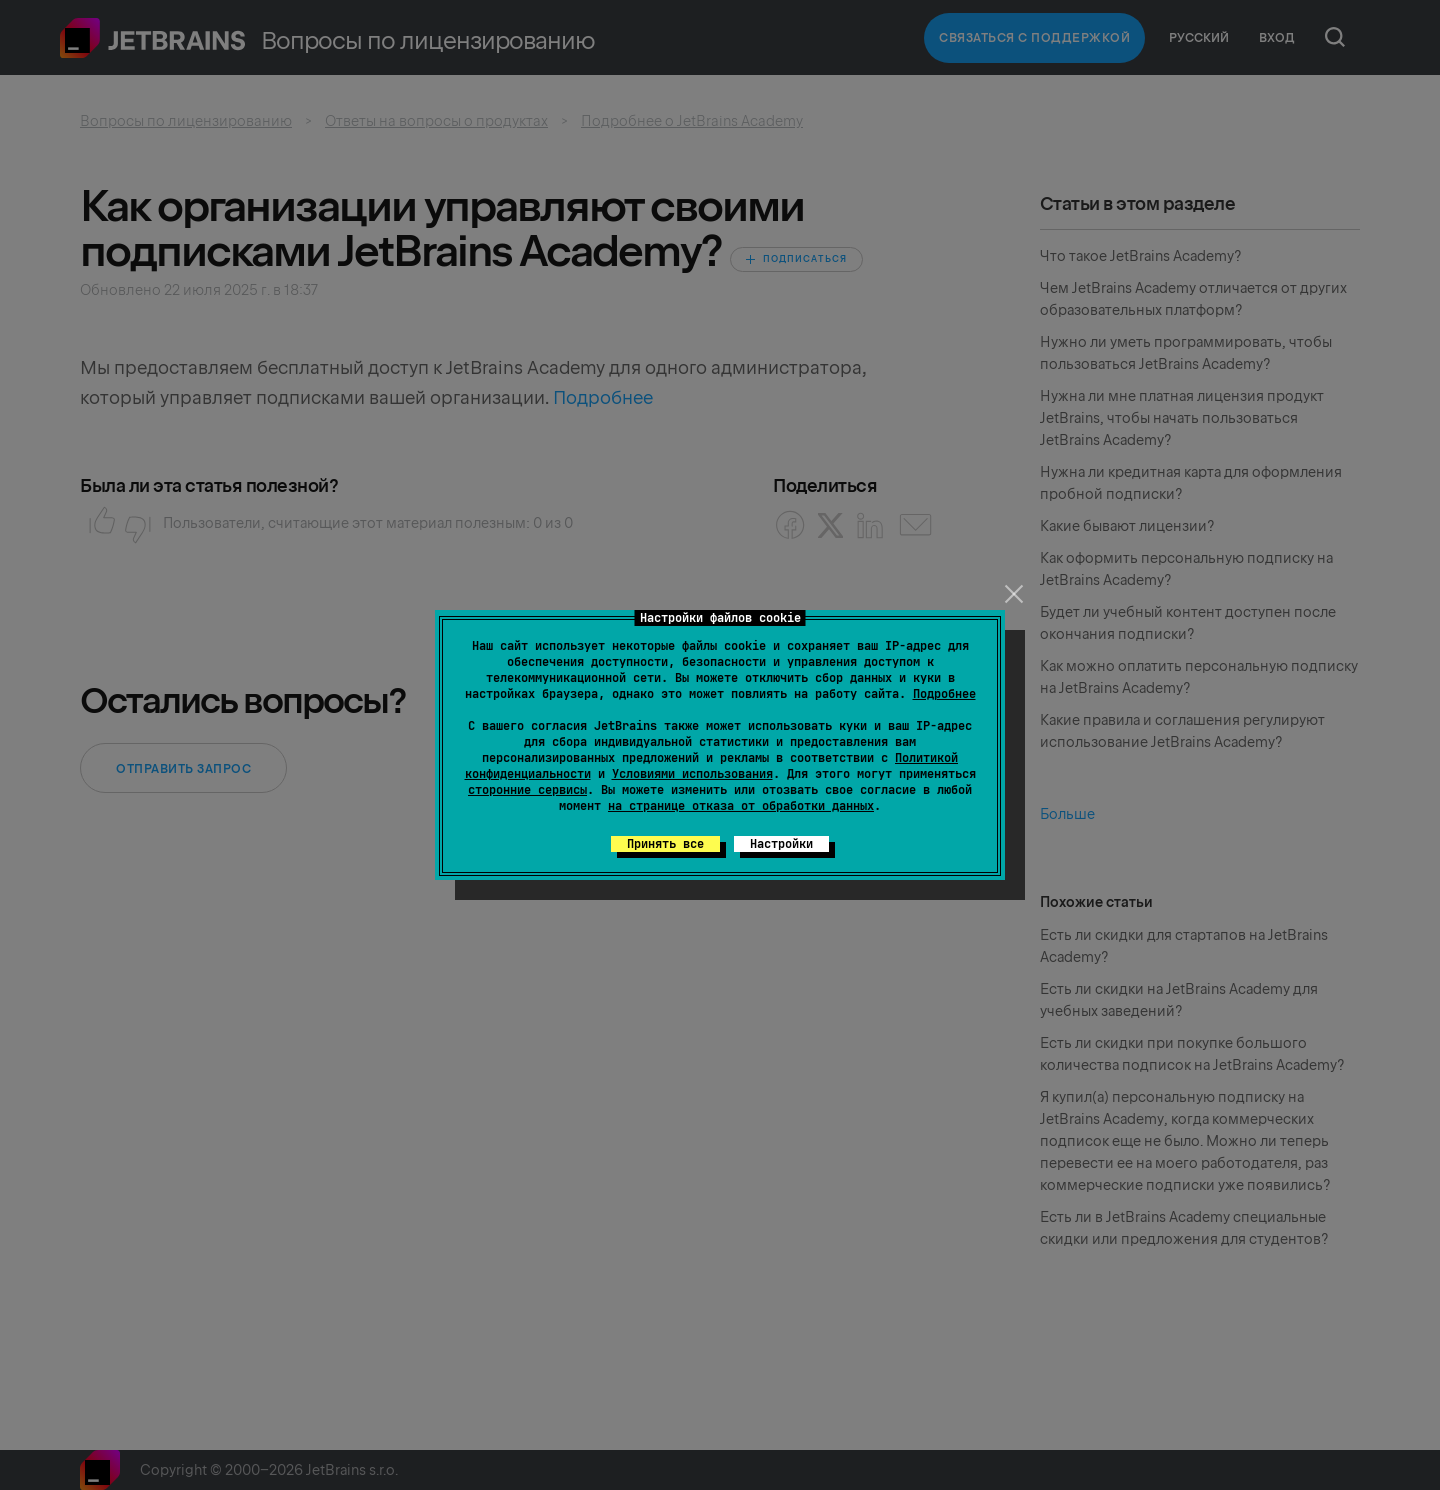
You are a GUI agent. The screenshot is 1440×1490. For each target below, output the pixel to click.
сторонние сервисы (527, 790)
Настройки (781, 844)
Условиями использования (692, 774)
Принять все (665, 844)
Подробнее (944, 694)
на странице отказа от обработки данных (741, 806)
